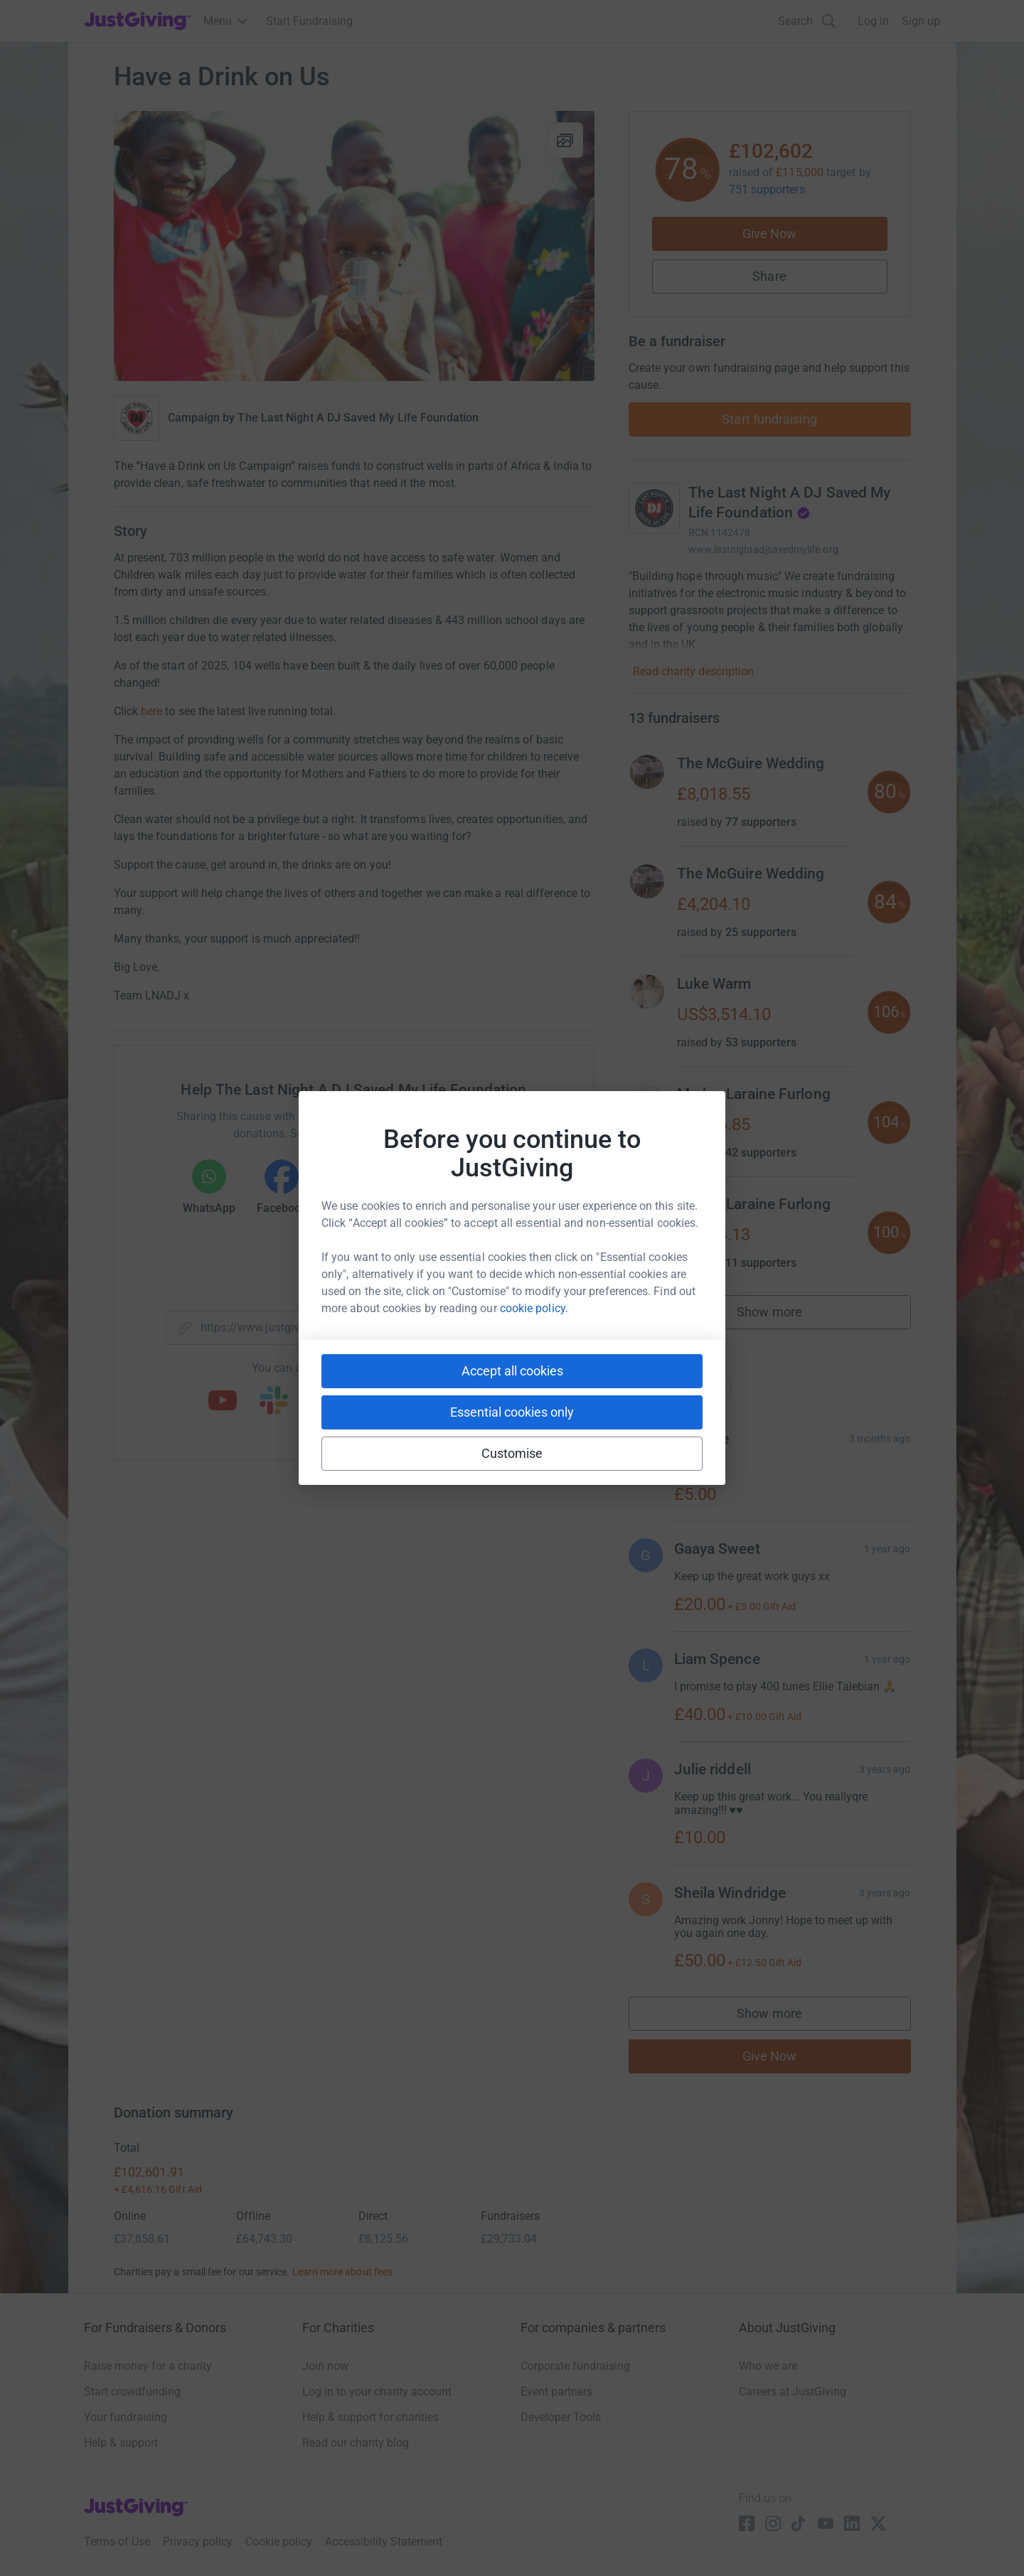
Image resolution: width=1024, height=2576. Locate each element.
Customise (512, 1453)
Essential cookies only (512, 1412)
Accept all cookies (512, 1370)
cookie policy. (534, 1308)
